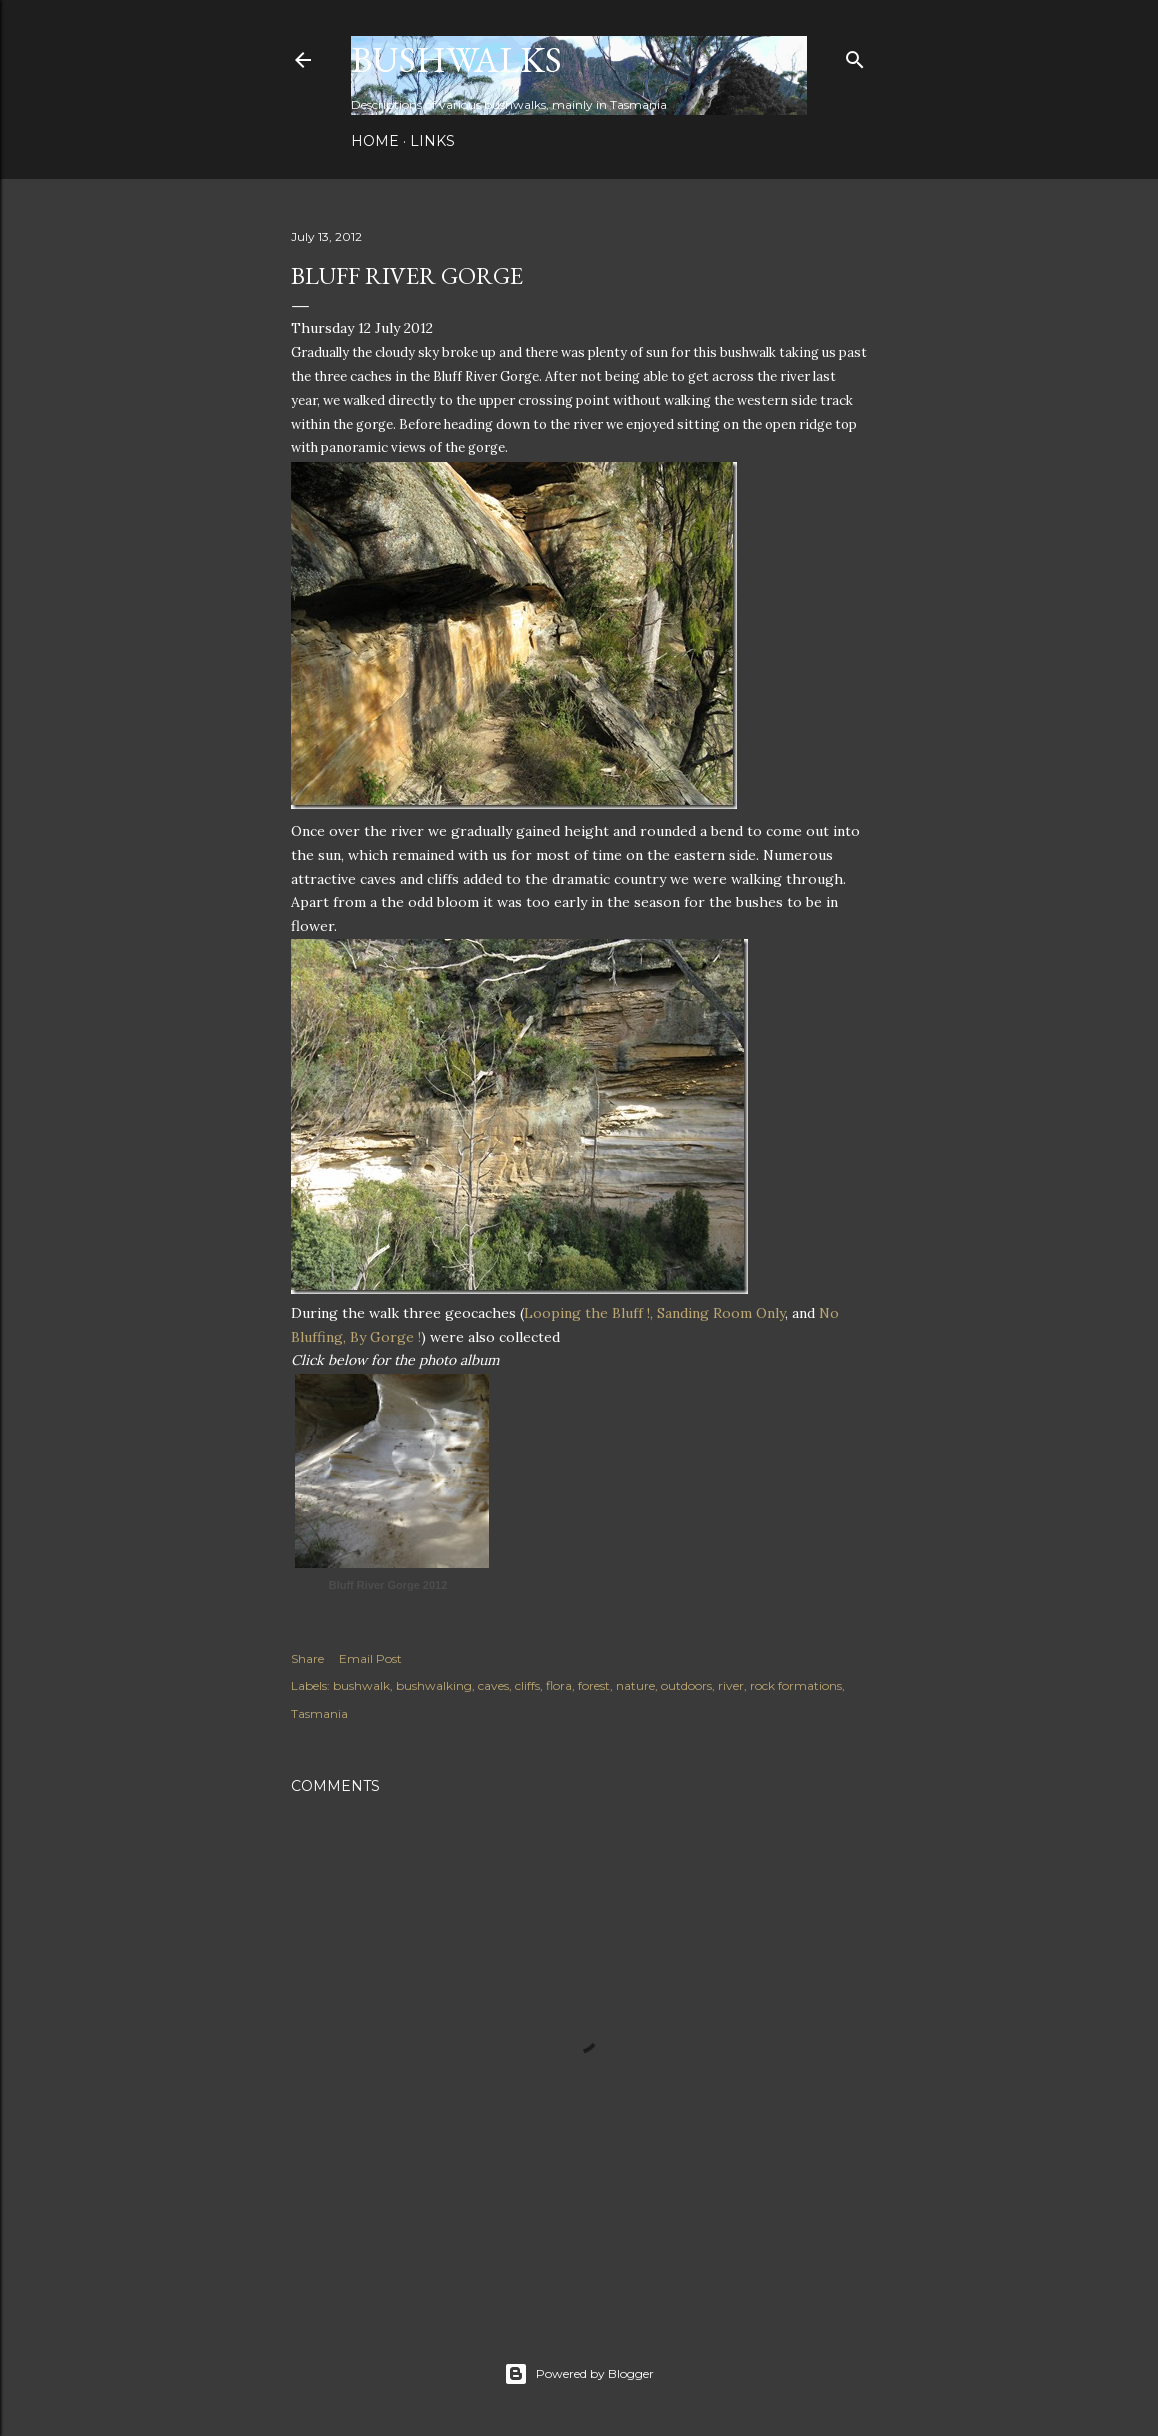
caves (493, 1685)
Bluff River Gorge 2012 (388, 1585)
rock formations (796, 1685)
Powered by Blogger (579, 2374)
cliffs (527, 1685)
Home (375, 141)
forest (594, 1685)
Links (432, 141)
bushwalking (434, 1685)
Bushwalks (456, 59)
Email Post (370, 1658)
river (731, 1685)
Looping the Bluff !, (590, 1313)
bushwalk (361, 1685)
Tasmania (319, 1713)
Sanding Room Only (721, 1313)
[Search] (855, 55)
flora (559, 1685)
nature (635, 1685)
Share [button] (307, 1658)
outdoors (686, 1685)
